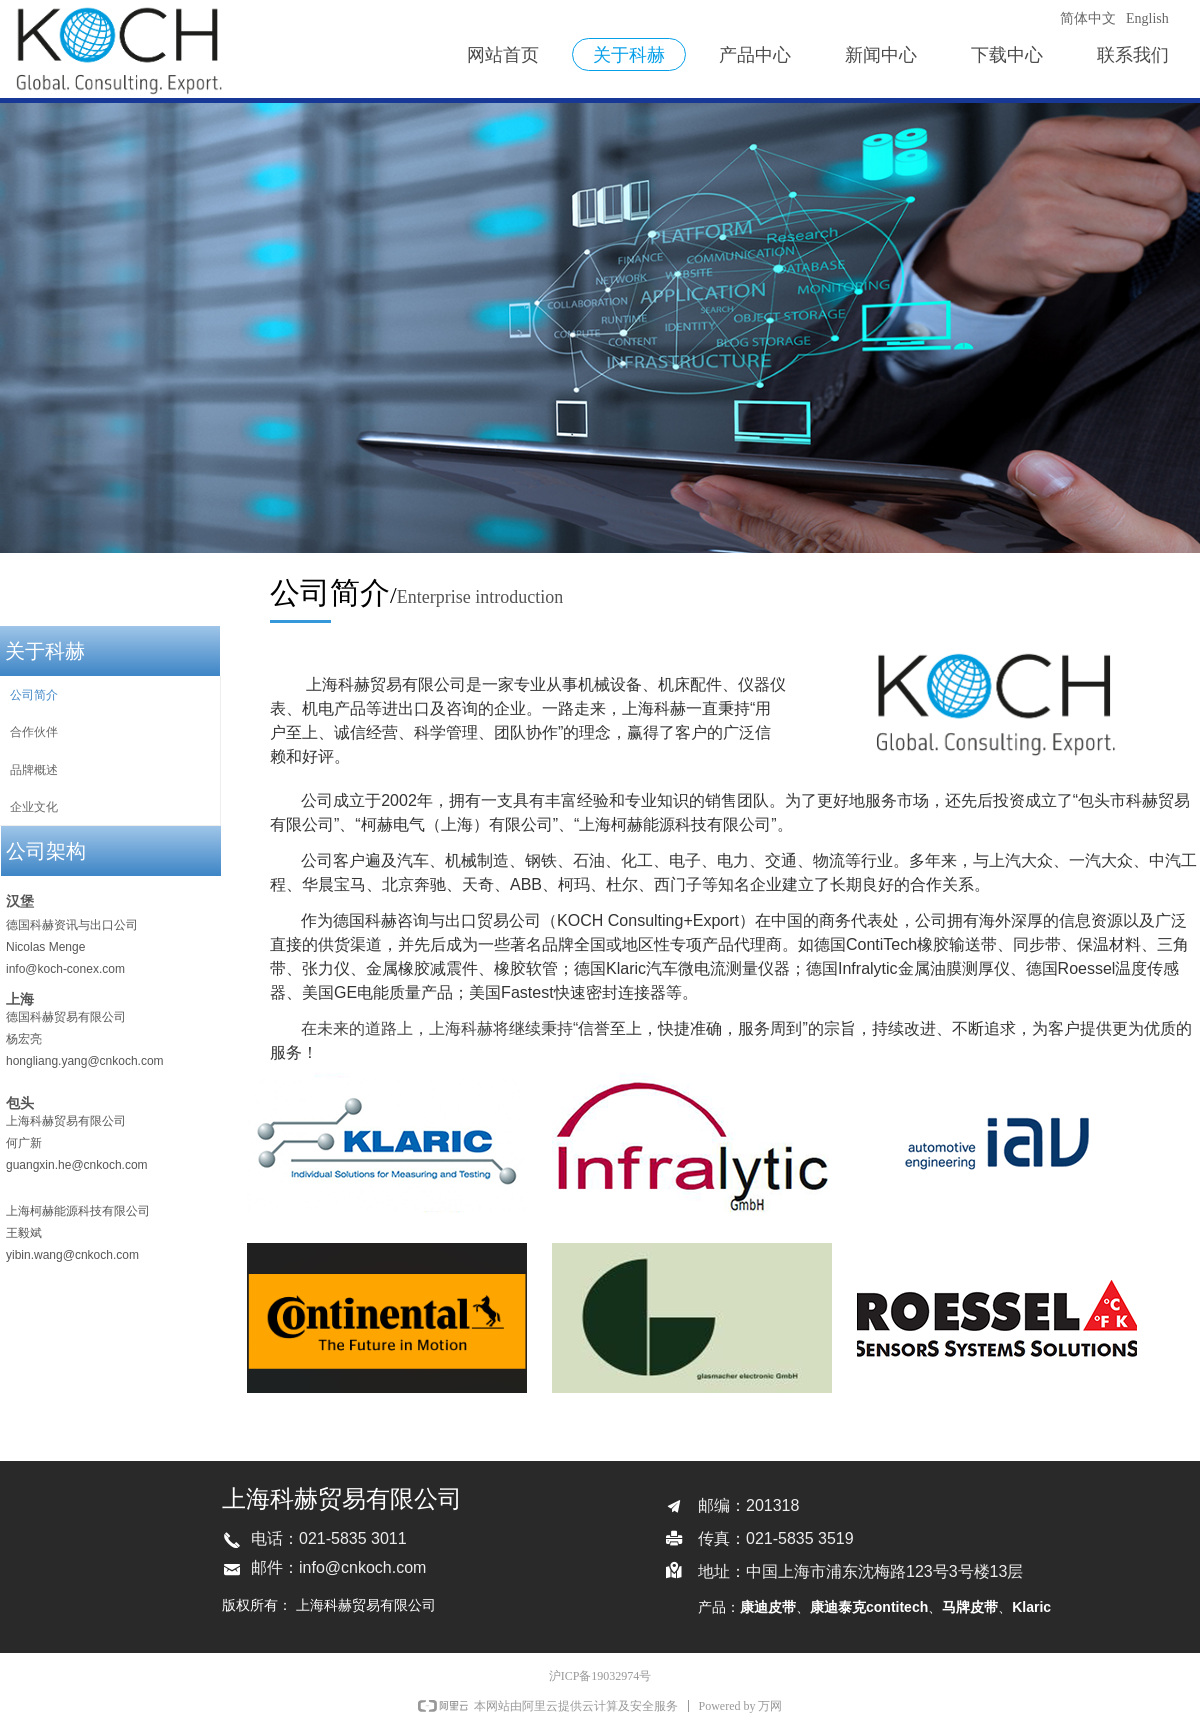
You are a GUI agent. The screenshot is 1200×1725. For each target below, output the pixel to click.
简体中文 (1088, 18)
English (1147, 18)
